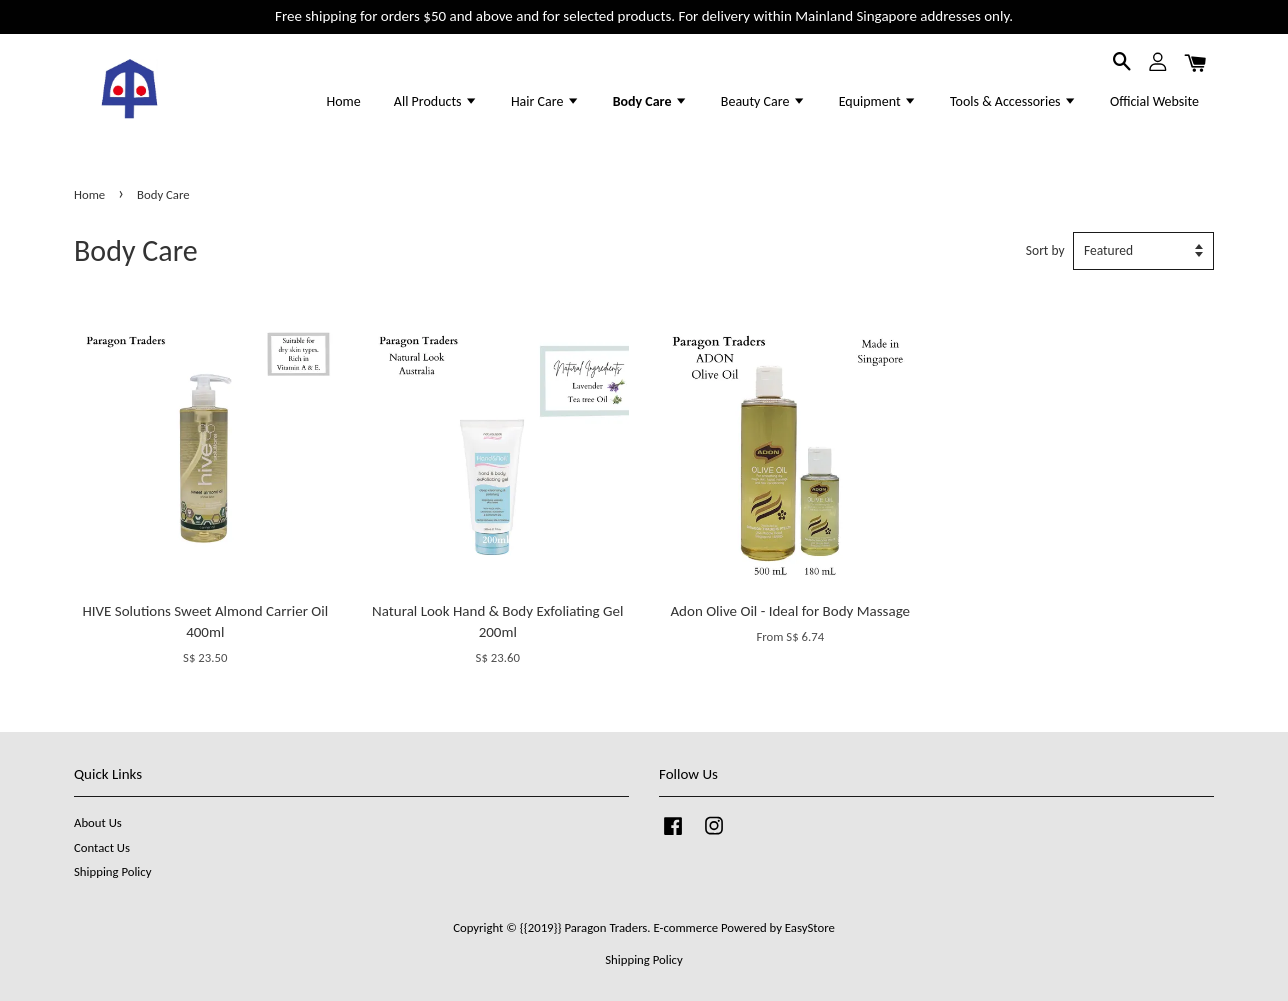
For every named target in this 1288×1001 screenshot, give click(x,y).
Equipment (878, 101)
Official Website (1154, 101)
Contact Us (102, 847)
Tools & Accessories (1013, 101)
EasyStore (810, 927)
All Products (436, 101)
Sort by (1045, 250)
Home (343, 101)
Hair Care (545, 101)
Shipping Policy (112, 871)
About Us (98, 822)
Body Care (650, 101)
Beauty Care (763, 101)
